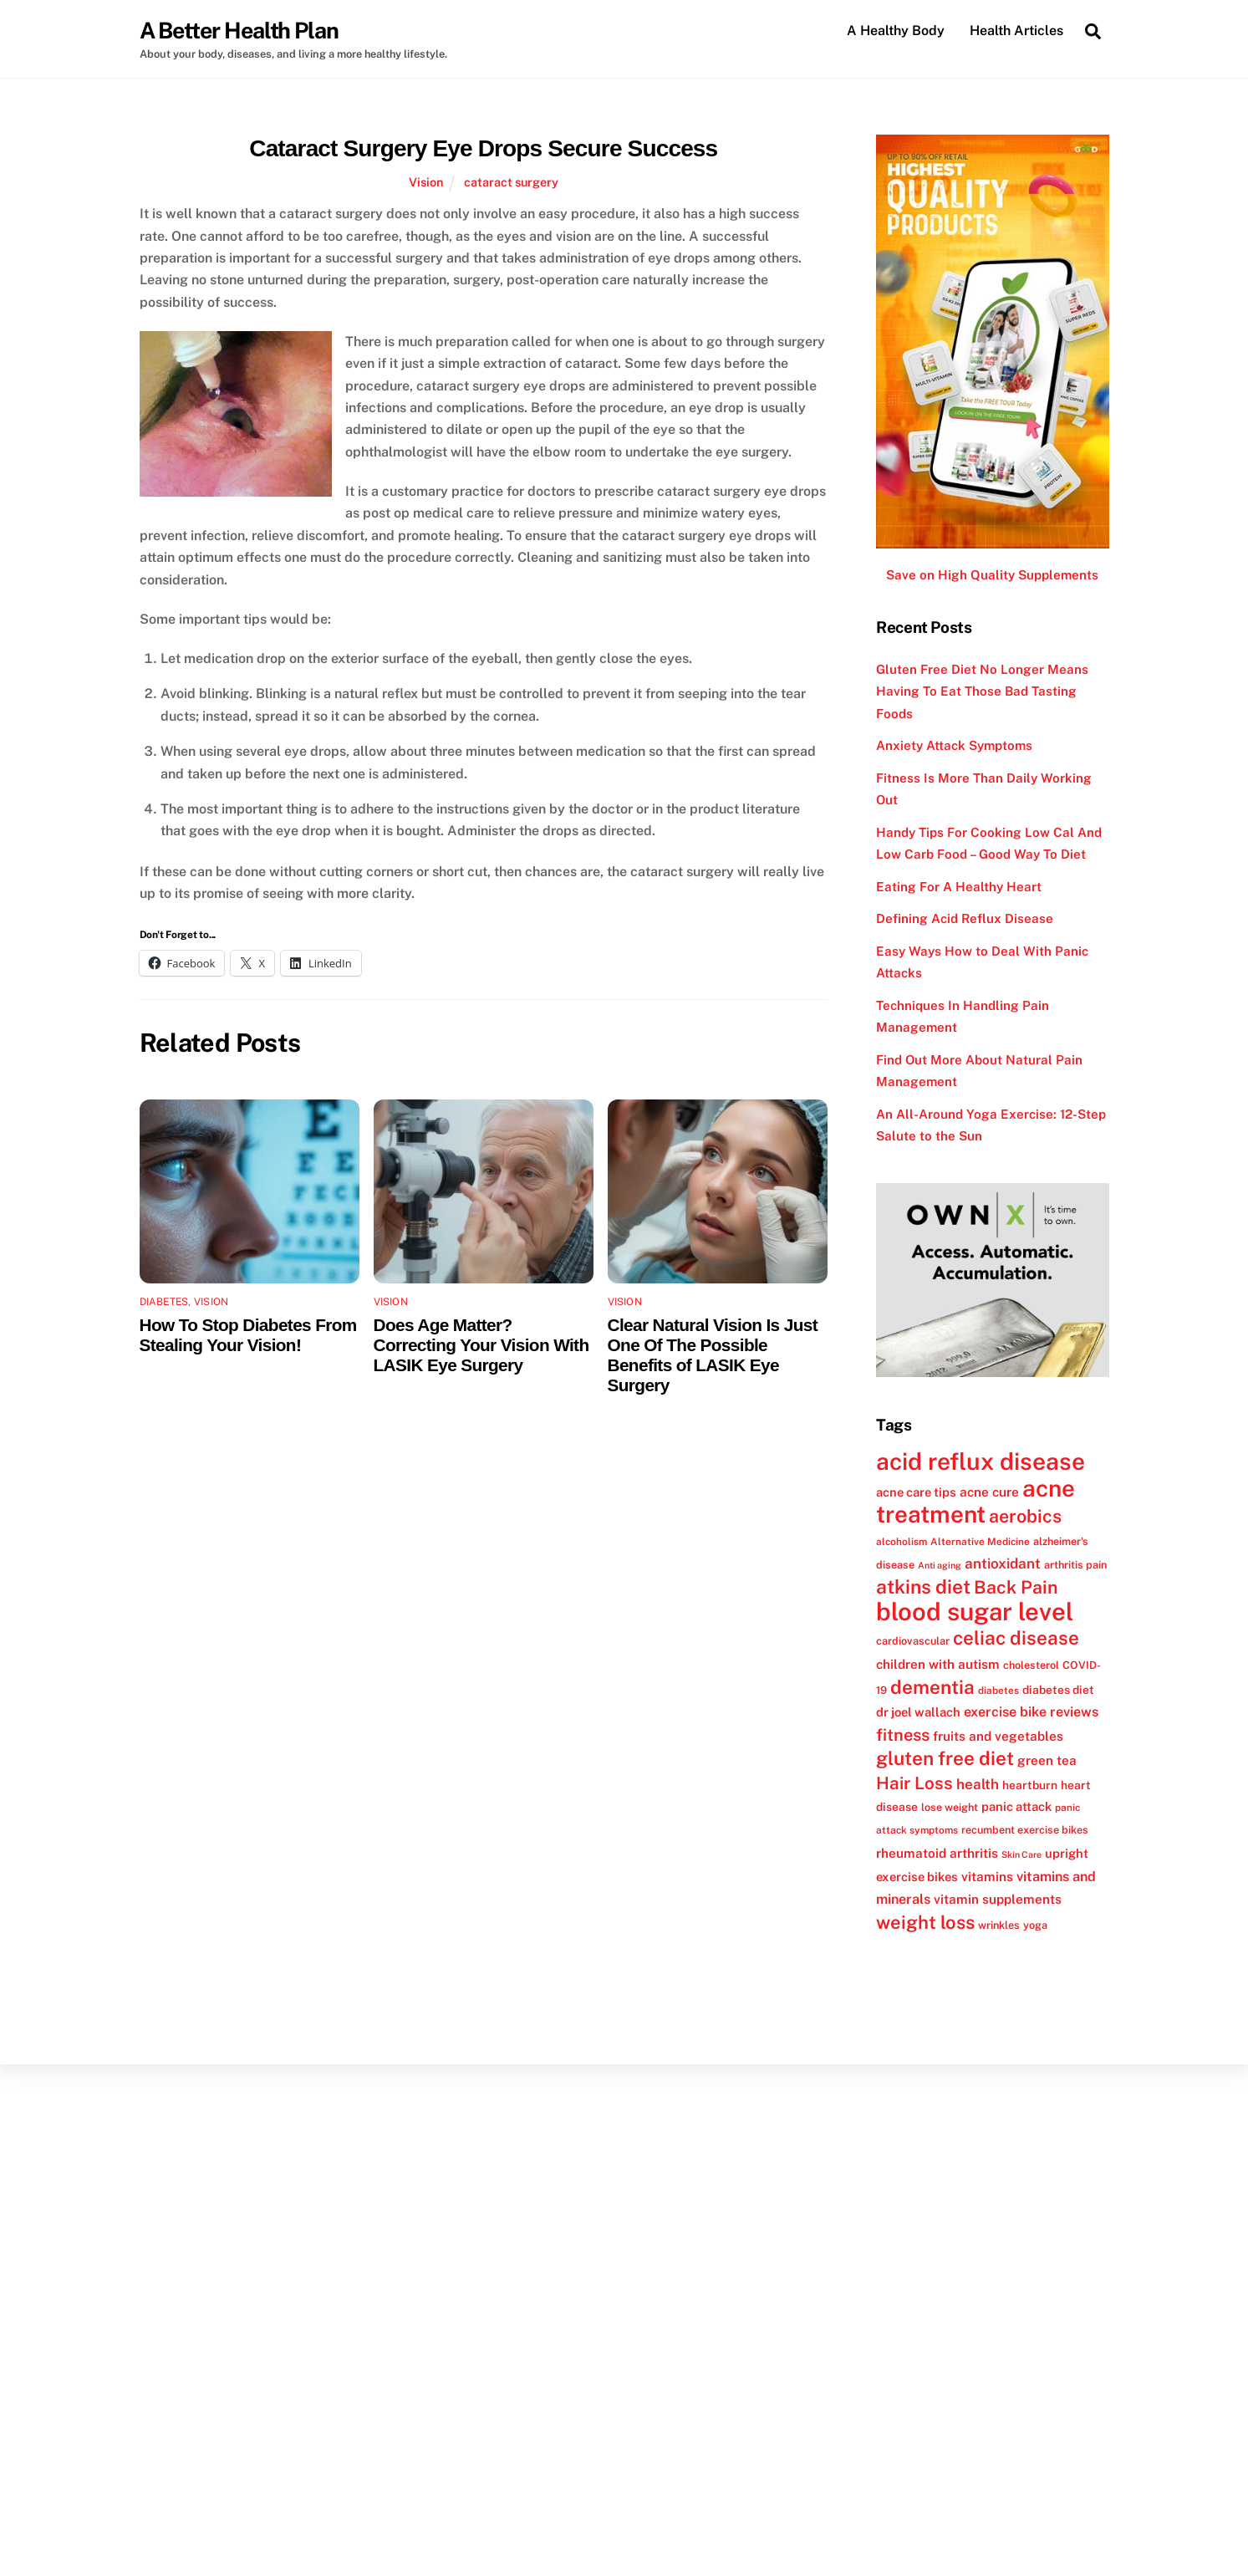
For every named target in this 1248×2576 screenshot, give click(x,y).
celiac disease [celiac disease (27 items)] (1016, 1639)
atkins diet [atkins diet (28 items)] (923, 1587)
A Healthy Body (896, 30)
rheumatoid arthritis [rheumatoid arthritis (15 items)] (937, 1852)
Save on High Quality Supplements (992, 576)
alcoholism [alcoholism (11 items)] (901, 1542)
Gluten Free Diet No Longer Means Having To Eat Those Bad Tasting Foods (982, 691)
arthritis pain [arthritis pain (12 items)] (1075, 1564)
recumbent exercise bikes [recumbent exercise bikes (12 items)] (1024, 1830)
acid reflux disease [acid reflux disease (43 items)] (980, 1462)
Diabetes (164, 1302)
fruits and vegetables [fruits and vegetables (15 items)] (998, 1735)
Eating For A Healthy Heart (959, 887)
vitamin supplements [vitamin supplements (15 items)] (998, 1899)
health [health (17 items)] (977, 1784)
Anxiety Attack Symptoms (954, 746)
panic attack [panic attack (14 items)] (1016, 1806)
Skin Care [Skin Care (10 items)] (1021, 1854)
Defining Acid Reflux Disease (964, 919)
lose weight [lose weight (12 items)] (949, 1807)
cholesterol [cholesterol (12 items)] (1031, 1665)
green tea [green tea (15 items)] (1047, 1760)
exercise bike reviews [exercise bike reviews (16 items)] (1031, 1713)
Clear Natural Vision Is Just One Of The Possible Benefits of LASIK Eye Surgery (713, 1355)
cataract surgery (511, 182)
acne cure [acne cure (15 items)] (989, 1491)
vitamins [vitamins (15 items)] (987, 1877)
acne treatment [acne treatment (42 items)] (975, 1501)
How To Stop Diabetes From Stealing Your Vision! (248, 1335)
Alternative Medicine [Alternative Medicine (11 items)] (980, 1542)
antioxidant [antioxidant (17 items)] (1003, 1563)
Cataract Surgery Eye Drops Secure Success (483, 148)
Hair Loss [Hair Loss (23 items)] (914, 1783)
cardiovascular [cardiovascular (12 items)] (913, 1641)
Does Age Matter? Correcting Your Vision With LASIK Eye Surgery (481, 1345)
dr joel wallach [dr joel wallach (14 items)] (918, 1713)
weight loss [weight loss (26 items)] (925, 1922)
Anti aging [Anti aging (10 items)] (939, 1565)
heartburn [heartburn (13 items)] (1029, 1785)
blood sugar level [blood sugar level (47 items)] (974, 1611)
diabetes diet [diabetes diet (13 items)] (1058, 1689)
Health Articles (1016, 30)
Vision (426, 182)
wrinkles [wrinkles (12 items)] (999, 1925)
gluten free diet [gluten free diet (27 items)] (945, 1759)
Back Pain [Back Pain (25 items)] (1016, 1588)
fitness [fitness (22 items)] (903, 1735)
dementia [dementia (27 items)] (932, 1687)
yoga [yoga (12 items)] (1035, 1925)
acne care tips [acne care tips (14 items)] (916, 1492)
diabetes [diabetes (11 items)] (998, 1690)
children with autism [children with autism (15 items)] (938, 1663)
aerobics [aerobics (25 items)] (1025, 1517)
